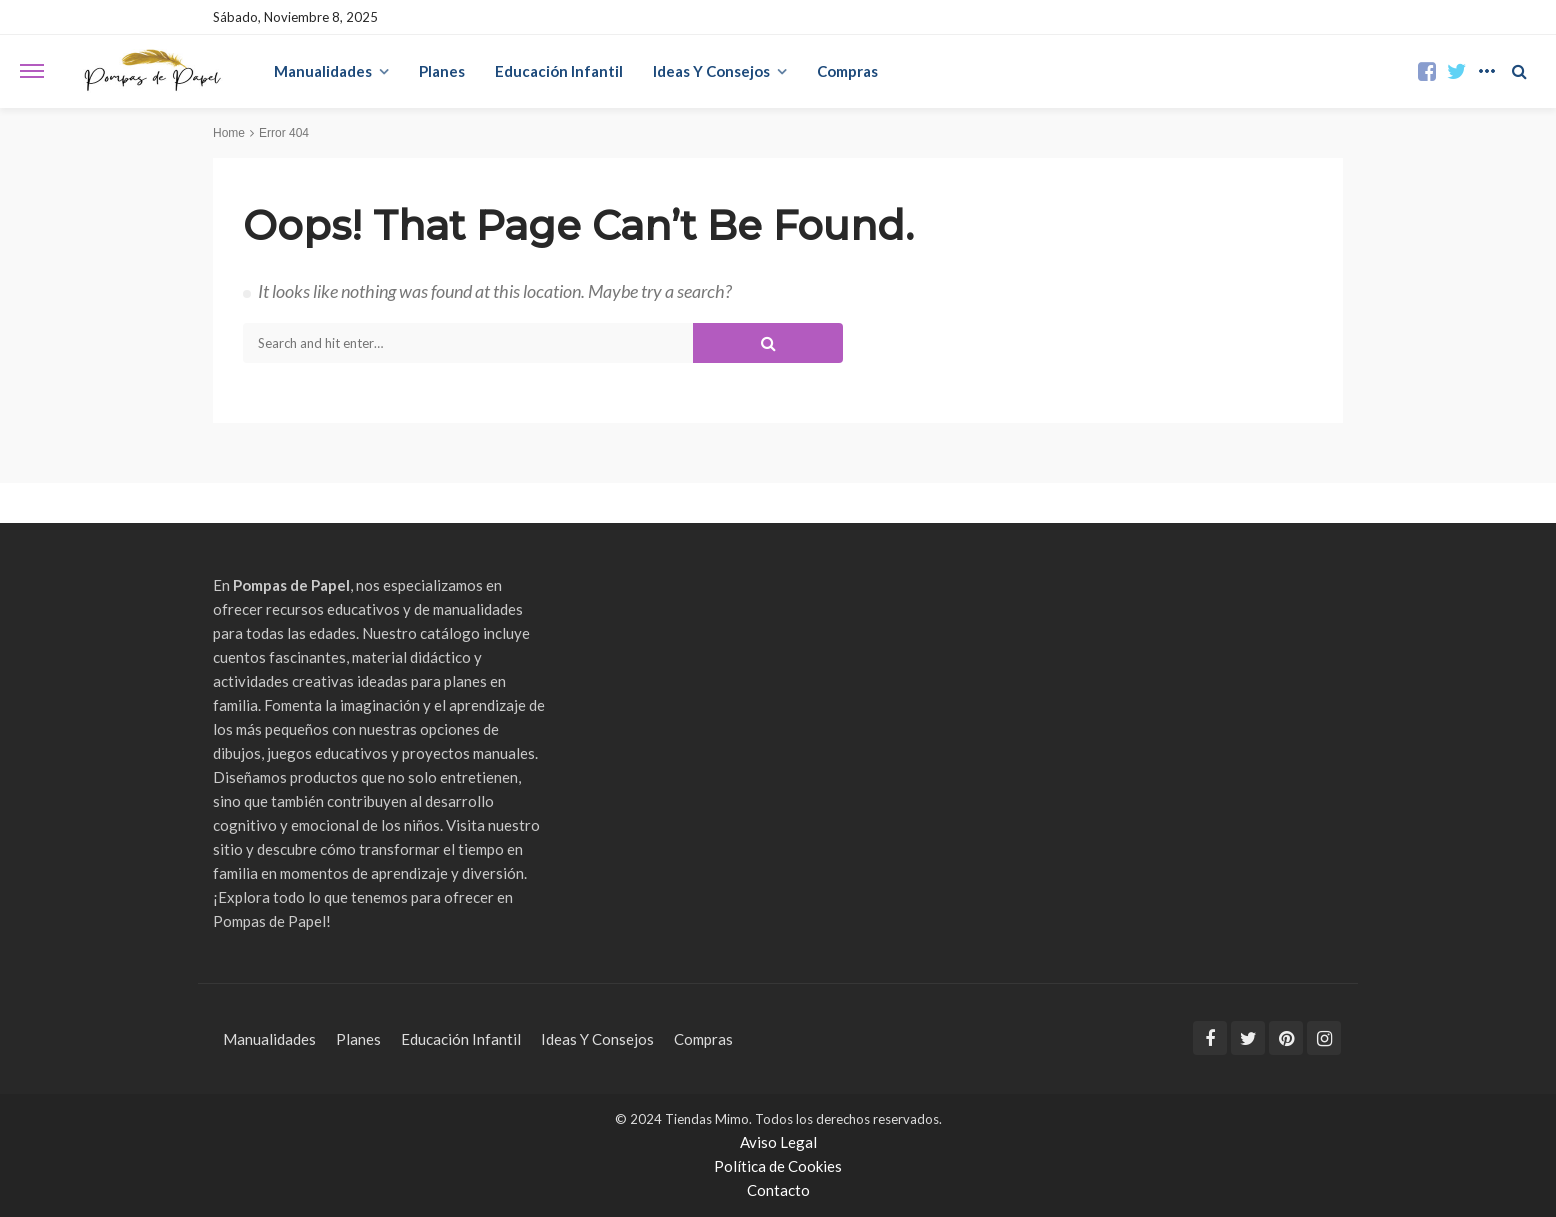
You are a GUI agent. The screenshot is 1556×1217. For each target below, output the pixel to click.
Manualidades (323, 71)
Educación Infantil (559, 71)
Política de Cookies (778, 1166)
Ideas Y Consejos (711, 71)
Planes (442, 71)
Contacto (778, 1190)
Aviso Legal (778, 1142)
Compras (847, 71)
